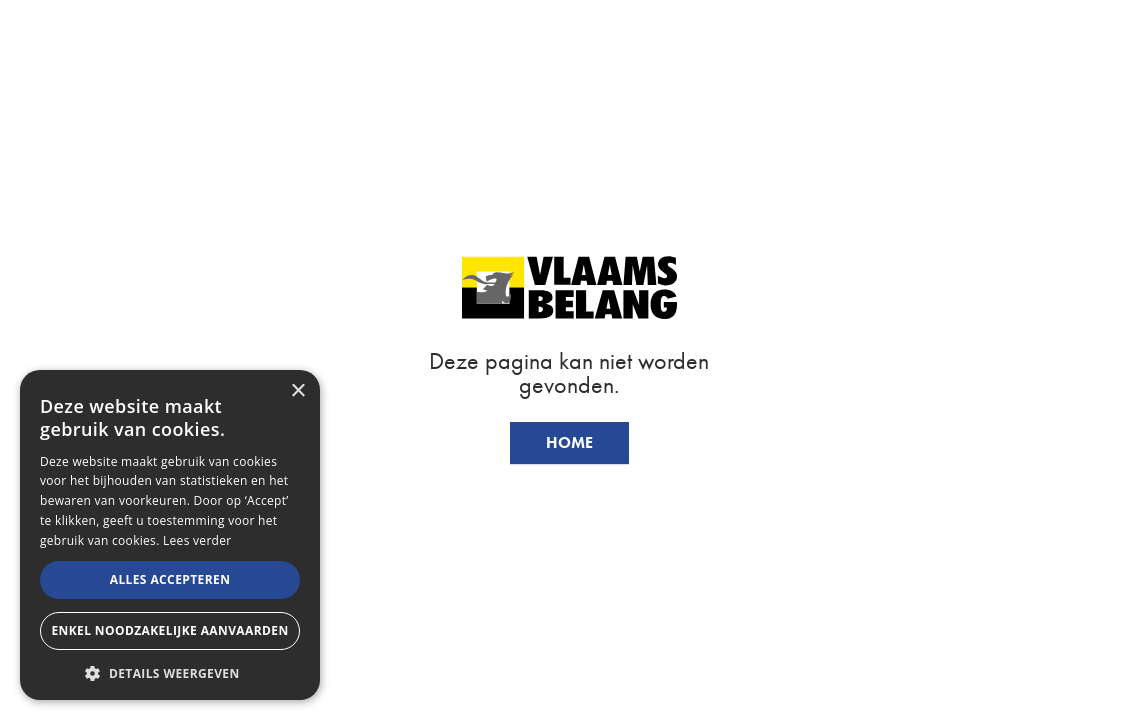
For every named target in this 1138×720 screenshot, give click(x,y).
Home (569, 442)
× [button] (297, 391)
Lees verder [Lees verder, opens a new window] (197, 540)
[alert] (170, 535)
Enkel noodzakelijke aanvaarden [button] (169, 630)
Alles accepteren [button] (170, 579)
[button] (170, 671)
